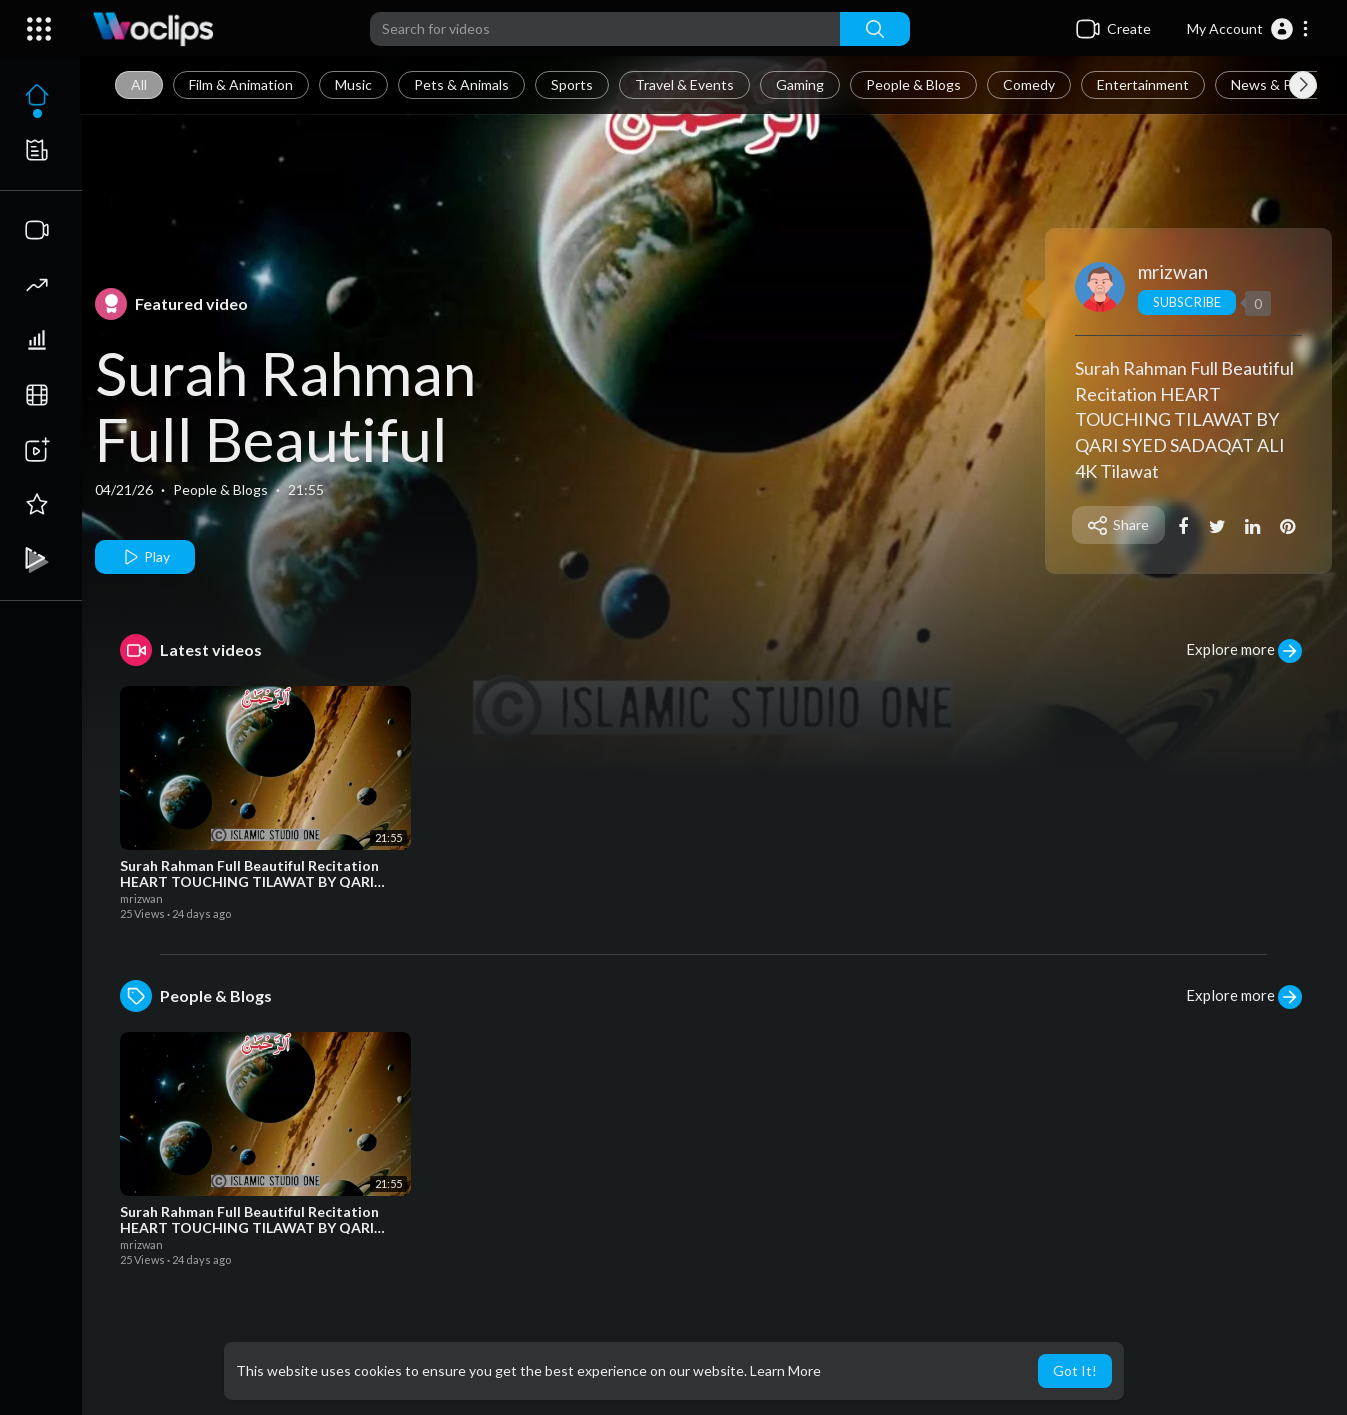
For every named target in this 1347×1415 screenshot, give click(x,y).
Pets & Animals (461, 84)
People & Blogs (913, 84)
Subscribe (1186, 302)
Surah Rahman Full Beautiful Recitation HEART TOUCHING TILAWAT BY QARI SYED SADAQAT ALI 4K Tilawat (1184, 419)
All (139, 84)
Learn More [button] (785, 1370)
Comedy (1029, 84)
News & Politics (1280, 84)
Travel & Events (684, 84)
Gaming (800, 84)
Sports (572, 84)
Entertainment (1143, 84)
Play (145, 557)
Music (353, 84)
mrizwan (1173, 271)
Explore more (1244, 651)
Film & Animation (241, 84)
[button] (1248, 29)
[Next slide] (1303, 85)
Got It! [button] (1075, 1370)
